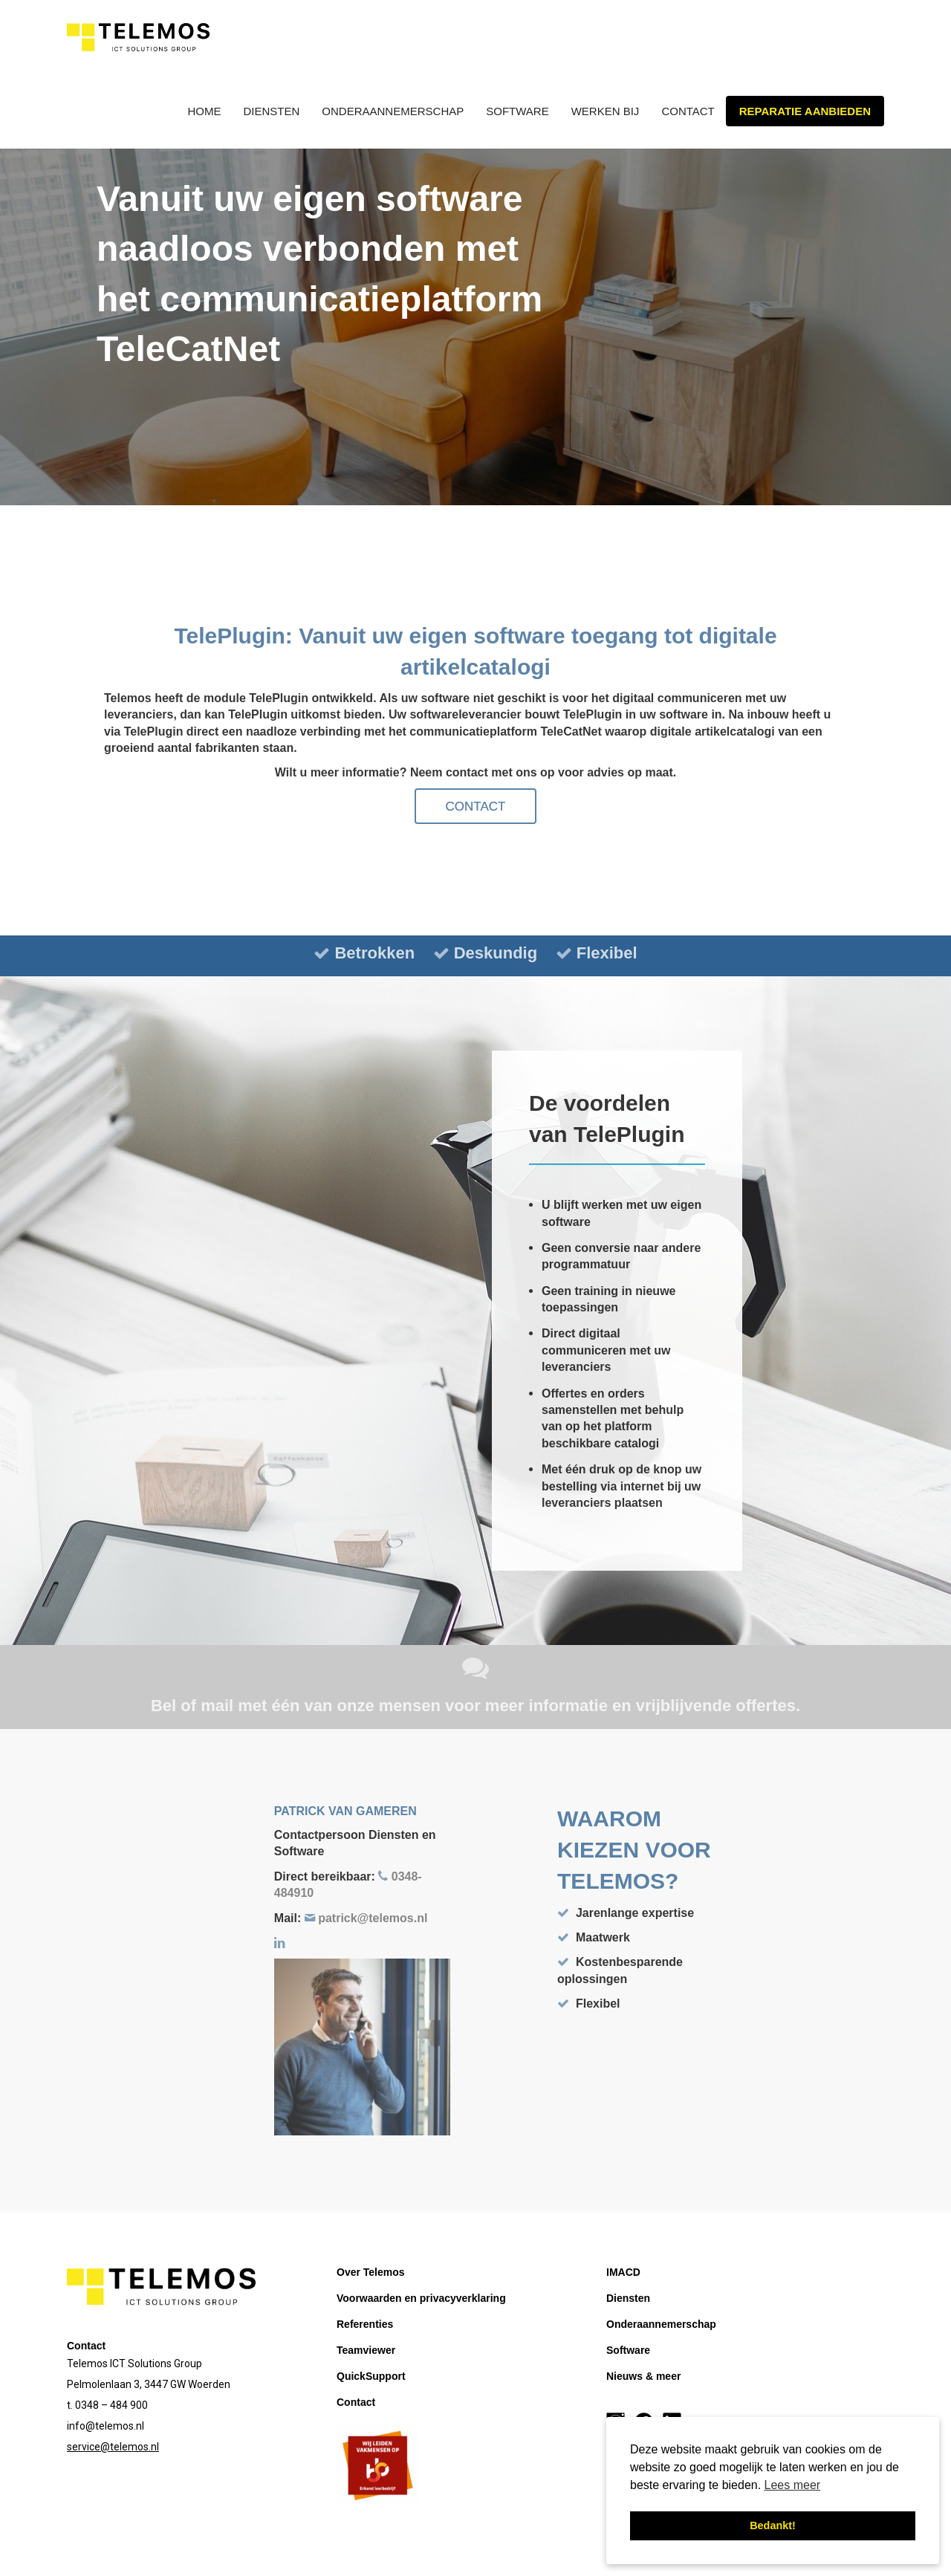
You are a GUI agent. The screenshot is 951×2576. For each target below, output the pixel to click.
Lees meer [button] (793, 2485)
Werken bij (605, 111)
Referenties (365, 2324)
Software (517, 111)
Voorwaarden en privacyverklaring (421, 2298)
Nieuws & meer (643, 2376)
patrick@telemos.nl (371, 1918)
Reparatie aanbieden (805, 111)
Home (204, 111)
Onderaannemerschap (393, 111)
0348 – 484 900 (111, 2405)
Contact (687, 111)
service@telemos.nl (113, 2447)
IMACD (623, 2272)
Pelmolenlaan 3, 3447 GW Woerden (148, 2384)
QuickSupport (371, 2376)
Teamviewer (366, 2350)
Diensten (272, 111)
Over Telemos (371, 2272)
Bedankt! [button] (773, 2525)
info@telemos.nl (105, 2426)
